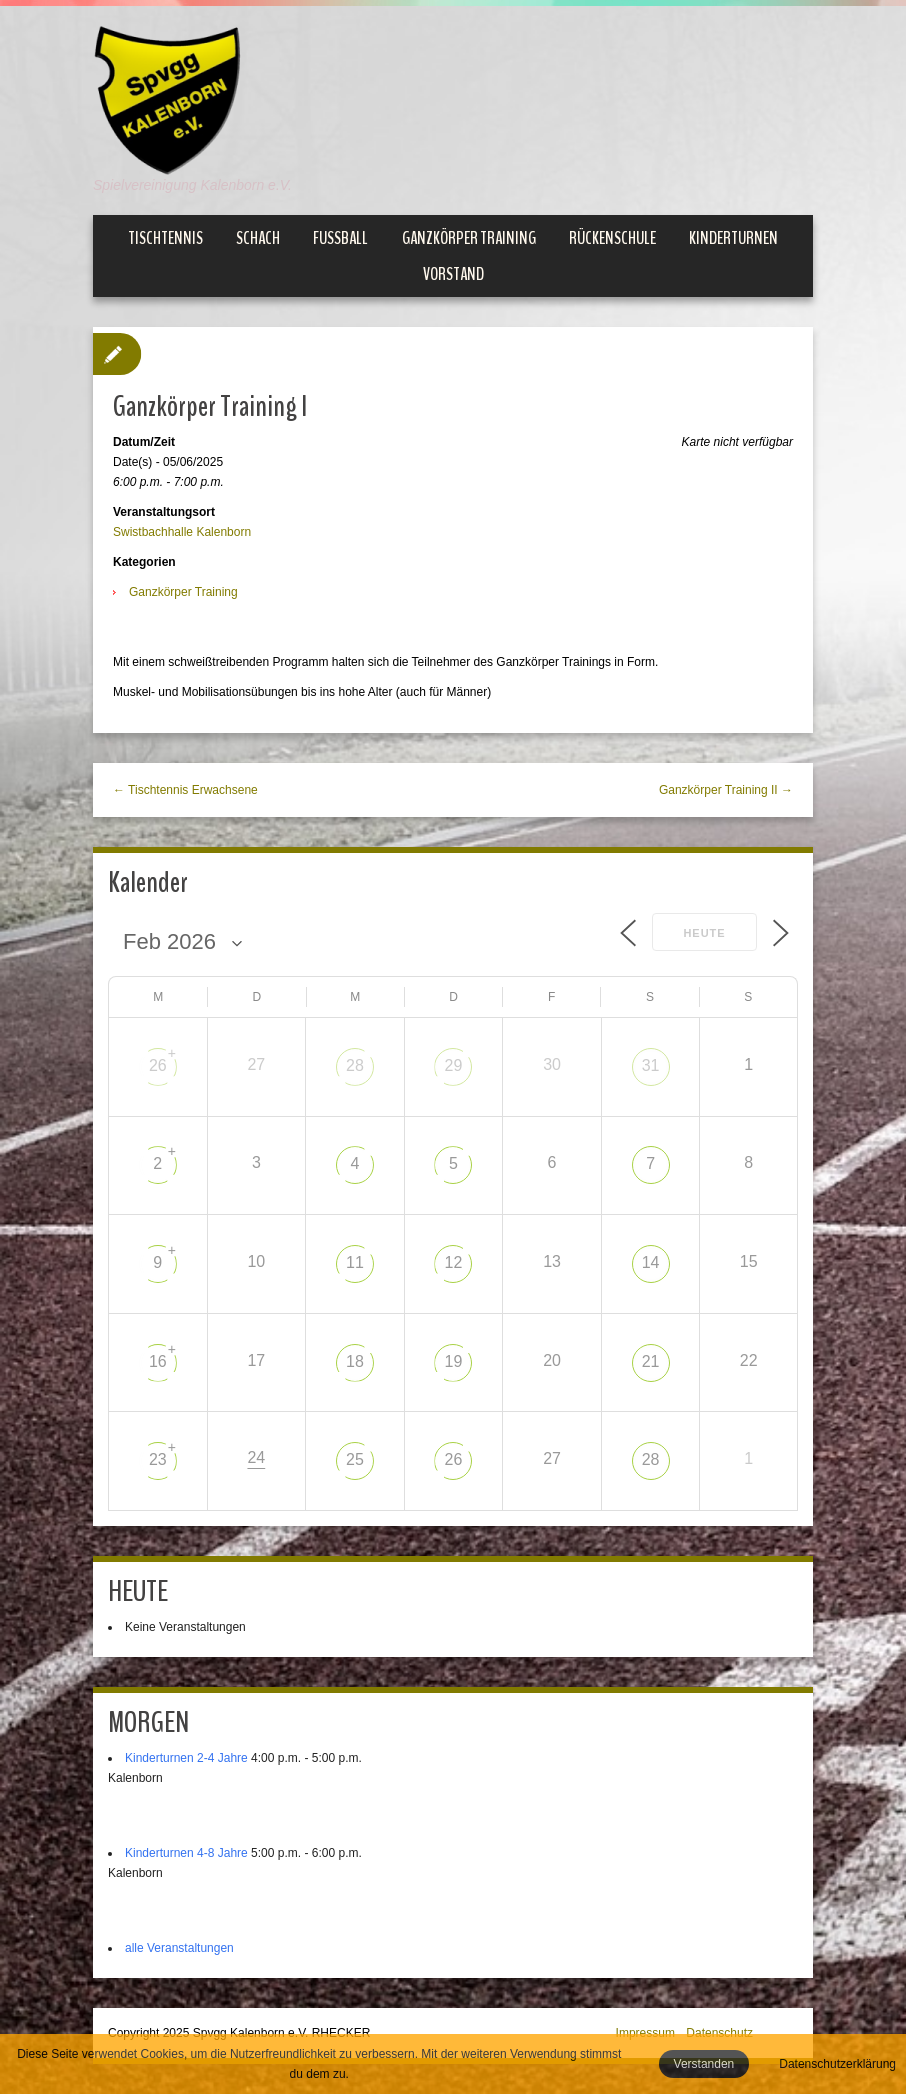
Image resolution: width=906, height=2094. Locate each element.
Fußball (340, 238)
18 (355, 1361)
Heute (704, 933)
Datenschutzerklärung (837, 2064)
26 (158, 1065)
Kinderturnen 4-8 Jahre (186, 1853)
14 (651, 1262)
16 (158, 1361)
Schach (258, 238)
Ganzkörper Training (469, 238)
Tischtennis (165, 238)
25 (355, 1459)
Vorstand (453, 274)
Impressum (645, 2033)
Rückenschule (612, 238)
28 (355, 1065)
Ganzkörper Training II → (726, 790)
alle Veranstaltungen (179, 1948)
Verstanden (704, 2064)
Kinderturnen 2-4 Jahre (186, 1758)
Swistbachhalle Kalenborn (182, 532)
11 (355, 1262)
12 (454, 1262)
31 (651, 1065)
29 (454, 1065)
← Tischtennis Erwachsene (185, 790)
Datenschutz (719, 2033)
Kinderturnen (733, 238)
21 (651, 1361)
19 (454, 1361)
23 (158, 1459)
